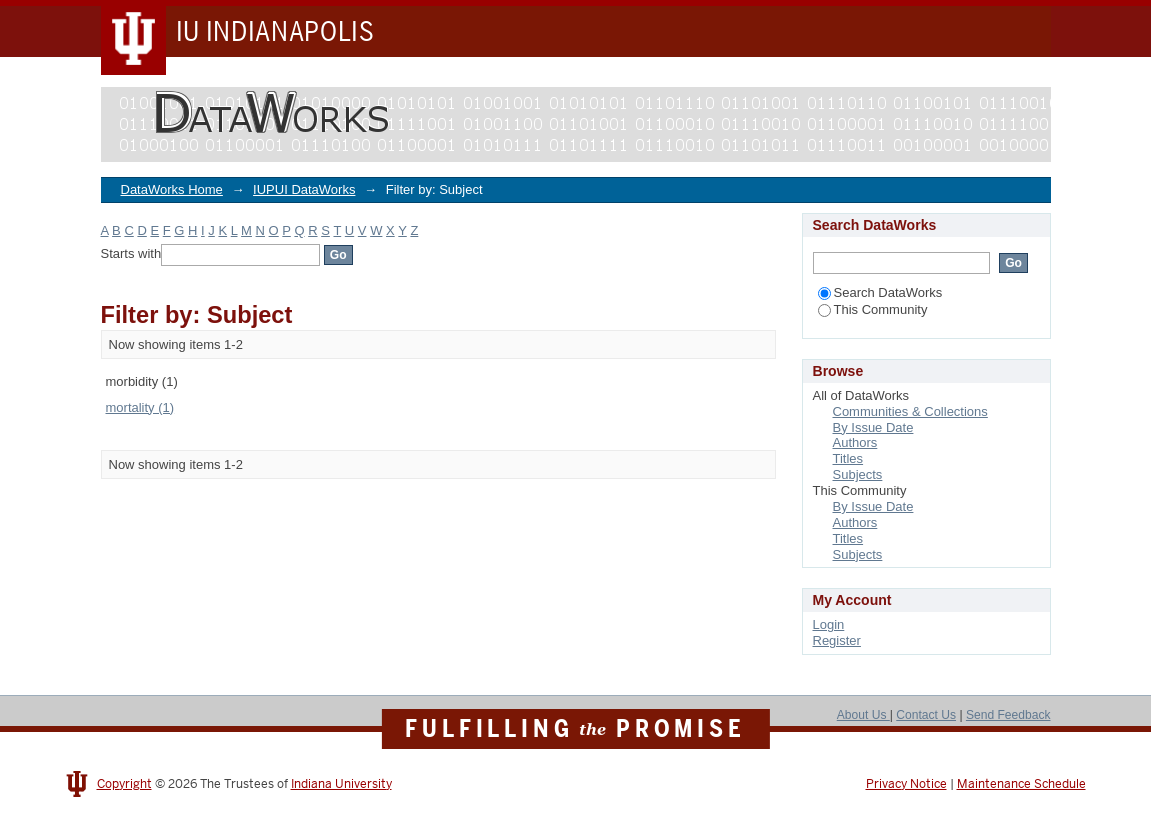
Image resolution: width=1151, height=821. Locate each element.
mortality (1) (140, 407)
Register (837, 640)
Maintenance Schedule (1021, 784)
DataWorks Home (172, 189)
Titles (848, 458)
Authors (855, 442)
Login (829, 624)
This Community (873, 309)
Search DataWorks (880, 292)
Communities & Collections (910, 411)
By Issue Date (873, 427)
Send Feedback (1008, 715)
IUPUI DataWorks (304, 189)
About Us (863, 715)
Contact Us (926, 715)
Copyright (124, 784)
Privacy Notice (906, 784)
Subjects (858, 474)
